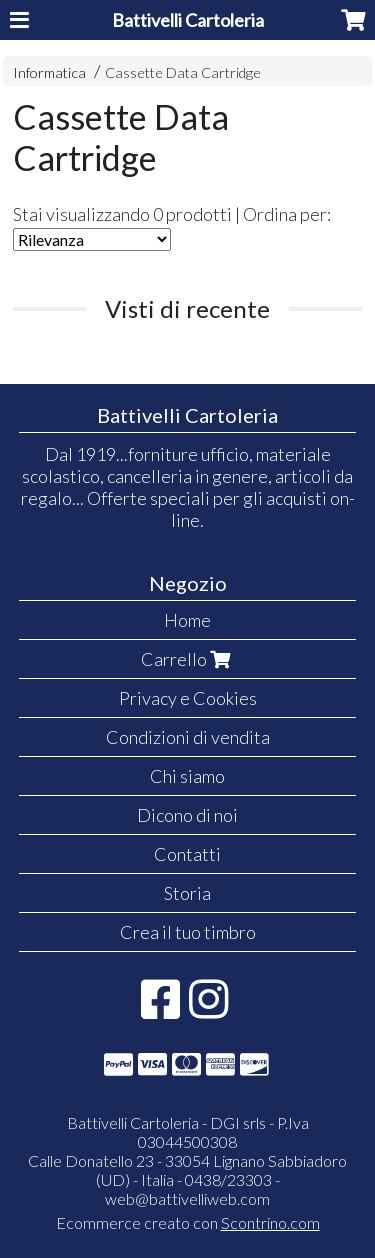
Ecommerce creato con (188, 1222)
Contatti (187, 854)
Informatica (49, 72)
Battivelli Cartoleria (188, 20)
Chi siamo (187, 776)
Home (187, 620)
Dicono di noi (187, 815)
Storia (187, 893)
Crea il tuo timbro (188, 932)
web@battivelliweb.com (187, 1198)
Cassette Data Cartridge (183, 72)
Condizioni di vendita (188, 737)
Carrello (188, 659)
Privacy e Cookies (188, 698)
